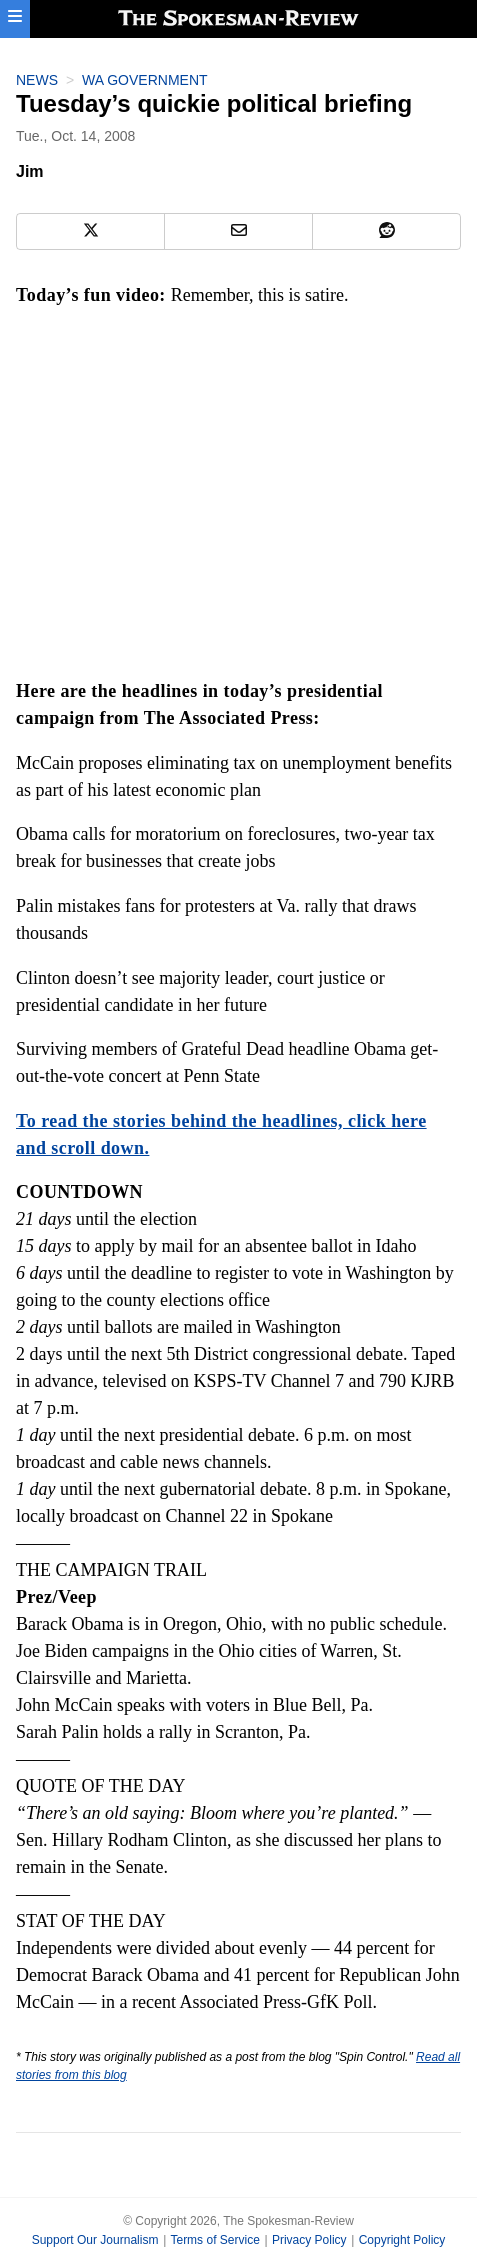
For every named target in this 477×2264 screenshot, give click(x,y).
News (37, 80)
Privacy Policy (309, 2240)
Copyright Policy (402, 2240)
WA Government (145, 80)
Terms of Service (214, 2240)
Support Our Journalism (95, 2240)
